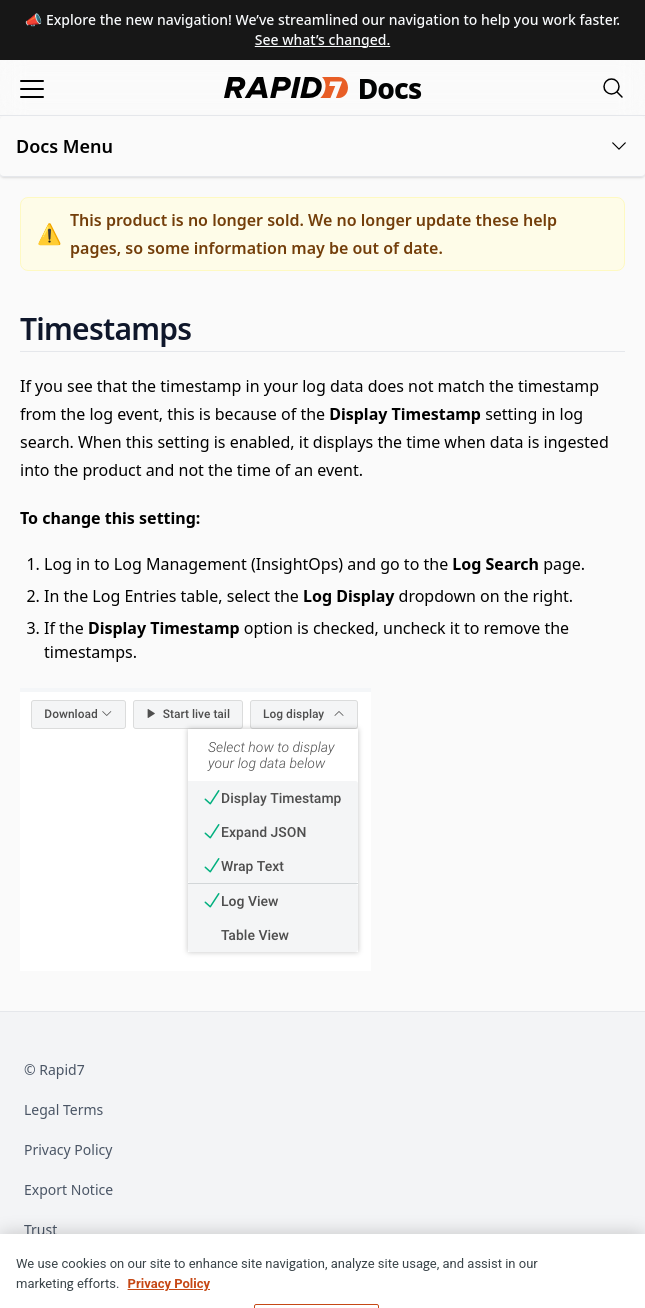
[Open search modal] (613, 87)
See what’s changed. (322, 39)
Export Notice (68, 1189)
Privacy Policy (68, 1149)
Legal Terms (63, 1109)
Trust (40, 1229)
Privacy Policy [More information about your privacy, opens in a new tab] (169, 1294)
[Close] (613, 1277)
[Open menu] (32, 87)
